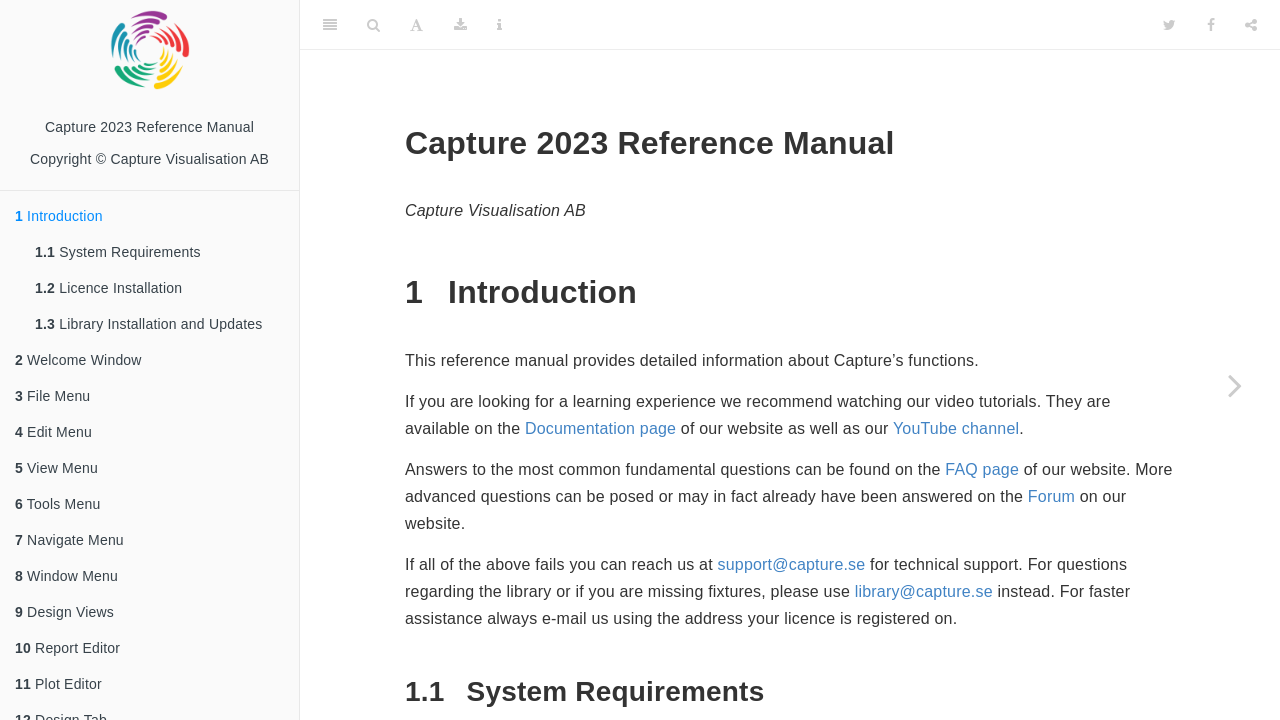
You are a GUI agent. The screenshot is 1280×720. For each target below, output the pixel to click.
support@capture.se (792, 564)
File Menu (52, 396)
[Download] (460, 25)
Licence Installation (108, 288)
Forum (1051, 496)
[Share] (1251, 25)
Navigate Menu (71, 540)
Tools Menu (57, 504)
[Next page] (1235, 385)
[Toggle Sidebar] (330, 25)
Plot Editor (58, 684)
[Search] (373, 25)
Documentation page (600, 428)
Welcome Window (78, 360)
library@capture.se (924, 591)
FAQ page (982, 469)
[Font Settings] (416, 25)
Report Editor (67, 648)
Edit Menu (53, 432)
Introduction (59, 216)
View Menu (56, 468)
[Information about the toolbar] (499, 25)
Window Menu (66, 576)
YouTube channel (956, 428)
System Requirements (118, 252)
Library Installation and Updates (148, 324)
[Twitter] (1169, 25)
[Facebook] (1211, 25)
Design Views (64, 612)
